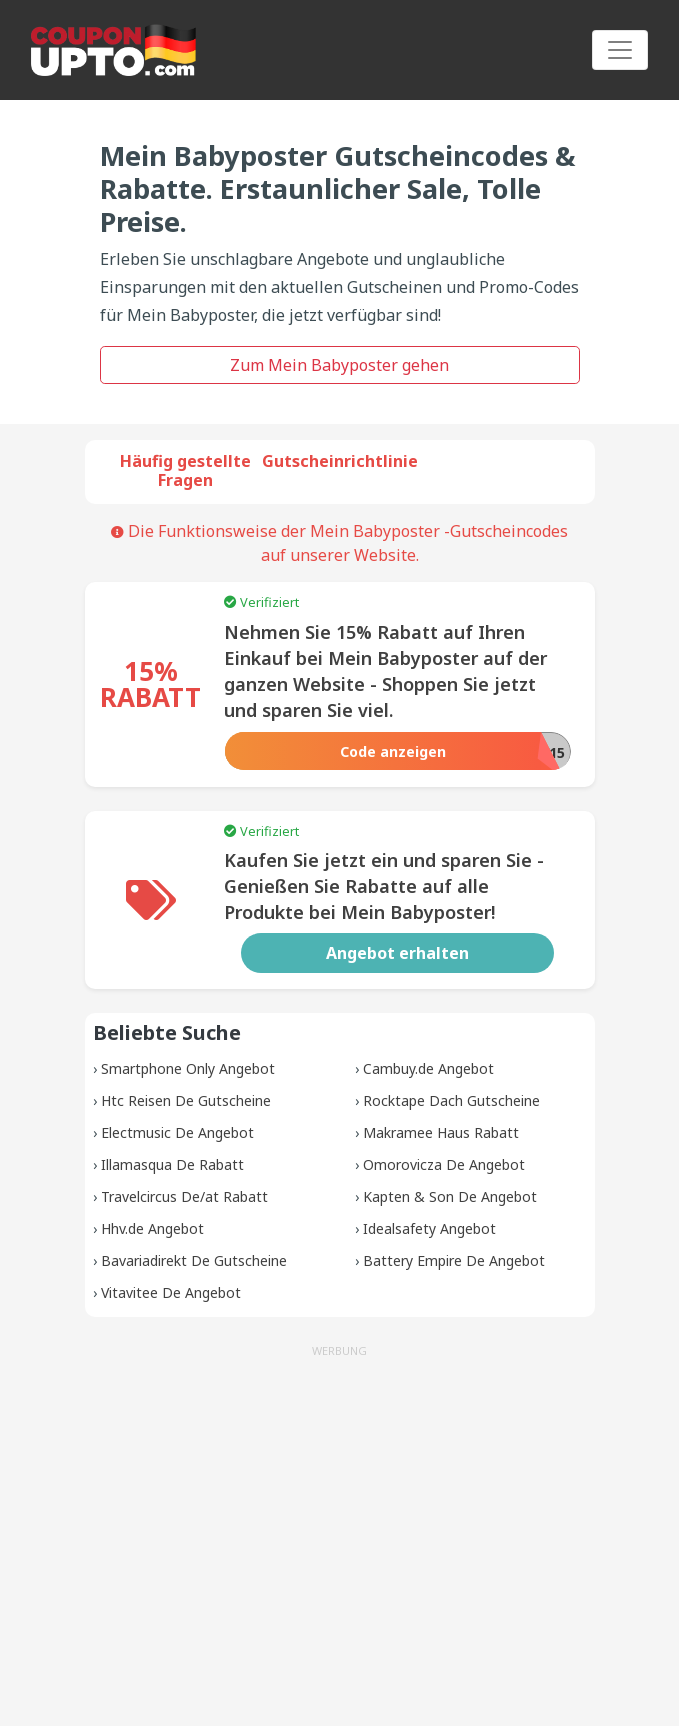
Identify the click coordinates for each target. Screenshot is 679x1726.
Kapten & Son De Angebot (450, 1196)
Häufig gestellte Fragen (185, 470)
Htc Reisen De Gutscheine (186, 1100)
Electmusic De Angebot (177, 1132)
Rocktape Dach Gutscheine (451, 1100)
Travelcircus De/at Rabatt (184, 1196)
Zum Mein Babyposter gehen (339, 365)
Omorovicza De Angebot (444, 1164)
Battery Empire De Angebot (454, 1260)
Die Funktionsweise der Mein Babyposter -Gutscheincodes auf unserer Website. (339, 543)
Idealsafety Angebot (429, 1228)
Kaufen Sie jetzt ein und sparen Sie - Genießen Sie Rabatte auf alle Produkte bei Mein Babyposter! (384, 886)
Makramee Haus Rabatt (441, 1132)
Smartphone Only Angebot (188, 1068)
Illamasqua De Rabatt (172, 1164)
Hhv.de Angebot (152, 1228)
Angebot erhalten (397, 953)
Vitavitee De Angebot (171, 1292)
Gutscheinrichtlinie (340, 461)
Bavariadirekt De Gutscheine (194, 1260)
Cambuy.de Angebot (428, 1068)
